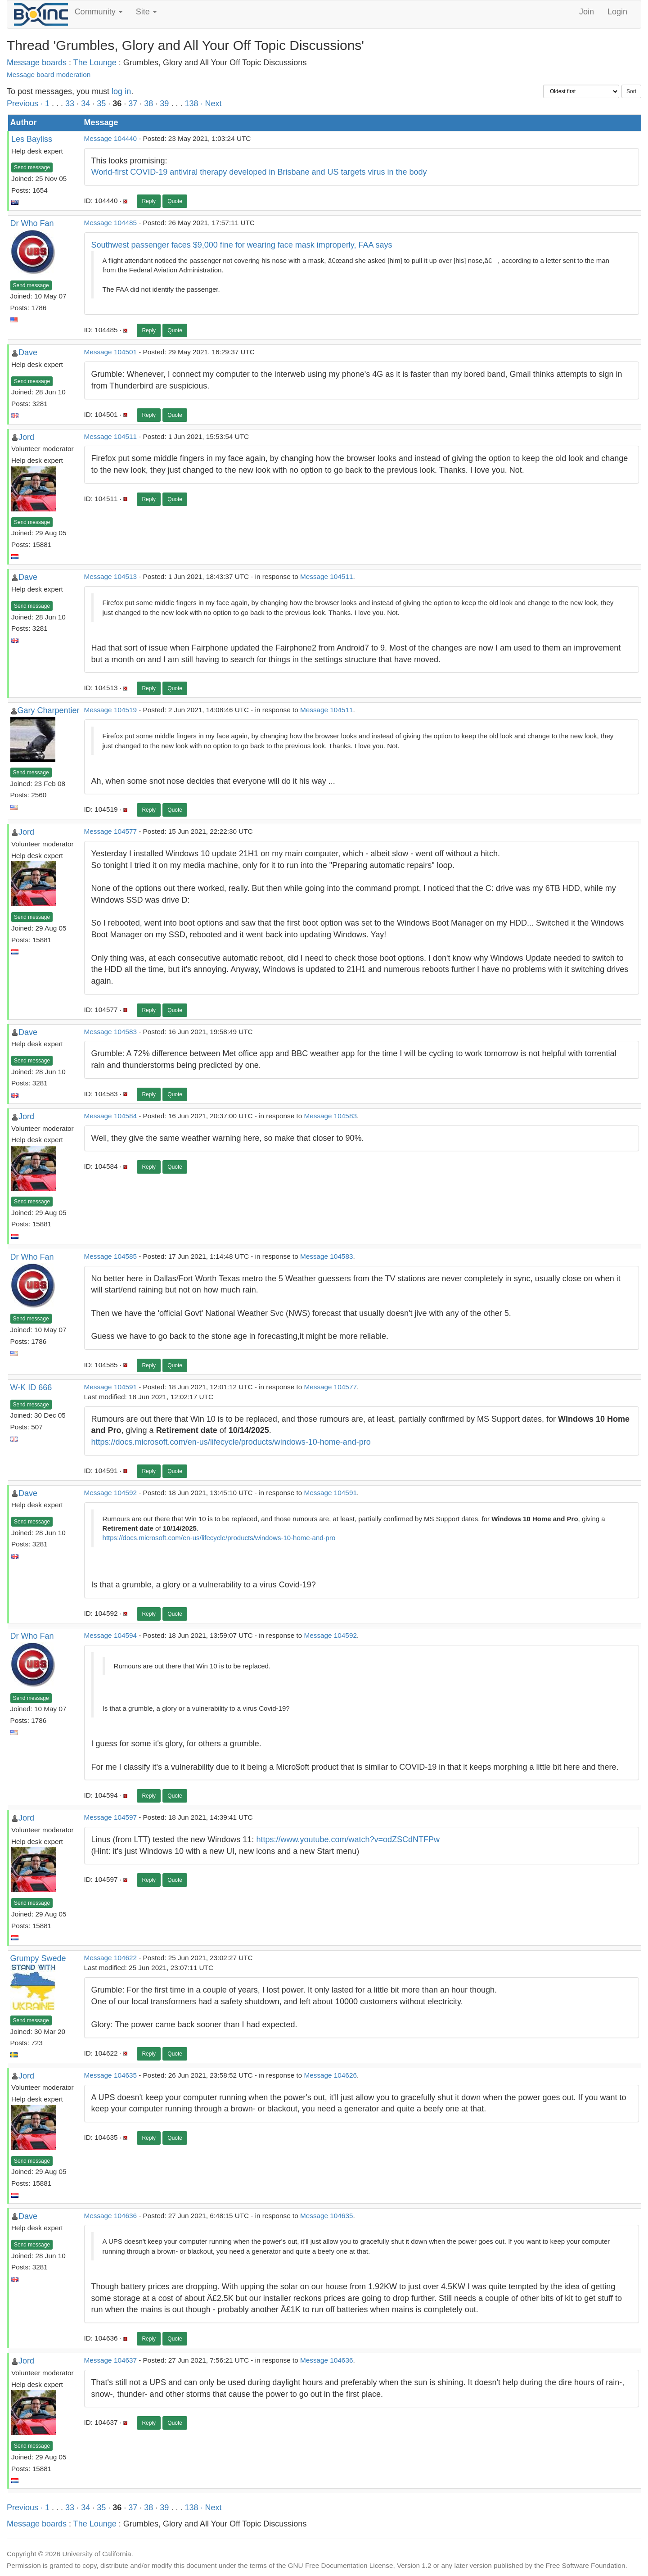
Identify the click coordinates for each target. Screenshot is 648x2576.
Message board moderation (48, 74)
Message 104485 (110, 222)
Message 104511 (110, 436)
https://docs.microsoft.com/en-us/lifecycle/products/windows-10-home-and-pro (231, 1441)
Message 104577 (110, 831)
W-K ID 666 (31, 1387)
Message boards (37, 62)
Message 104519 (110, 710)
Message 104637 (110, 2360)
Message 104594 (110, 1635)
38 (148, 103)
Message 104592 (110, 1492)
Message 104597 (110, 1817)
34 (85, 103)
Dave (27, 352)
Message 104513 (110, 576)
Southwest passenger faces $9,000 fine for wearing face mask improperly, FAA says (241, 244)
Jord (26, 437)
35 (101, 103)
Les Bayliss (31, 139)
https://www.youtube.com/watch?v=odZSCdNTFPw (348, 1839)
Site (146, 11)
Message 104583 (110, 1031)
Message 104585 (110, 1256)
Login (617, 11)
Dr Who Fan (32, 223)
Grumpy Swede (38, 1958)
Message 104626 (330, 2075)
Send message (32, 167)
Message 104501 (110, 352)
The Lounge (95, 62)
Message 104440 (110, 138)
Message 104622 (110, 1957)
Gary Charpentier (49, 710)
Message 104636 (110, 2215)
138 (191, 103)
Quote (174, 201)
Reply (149, 201)
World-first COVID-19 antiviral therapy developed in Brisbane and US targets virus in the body (259, 171)
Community (98, 11)
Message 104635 (110, 2075)
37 (132, 103)
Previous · (26, 103)
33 (69, 103)
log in (121, 91)
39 (164, 103)
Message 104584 (110, 1116)
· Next (210, 103)
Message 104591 (110, 1387)
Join (586, 11)
